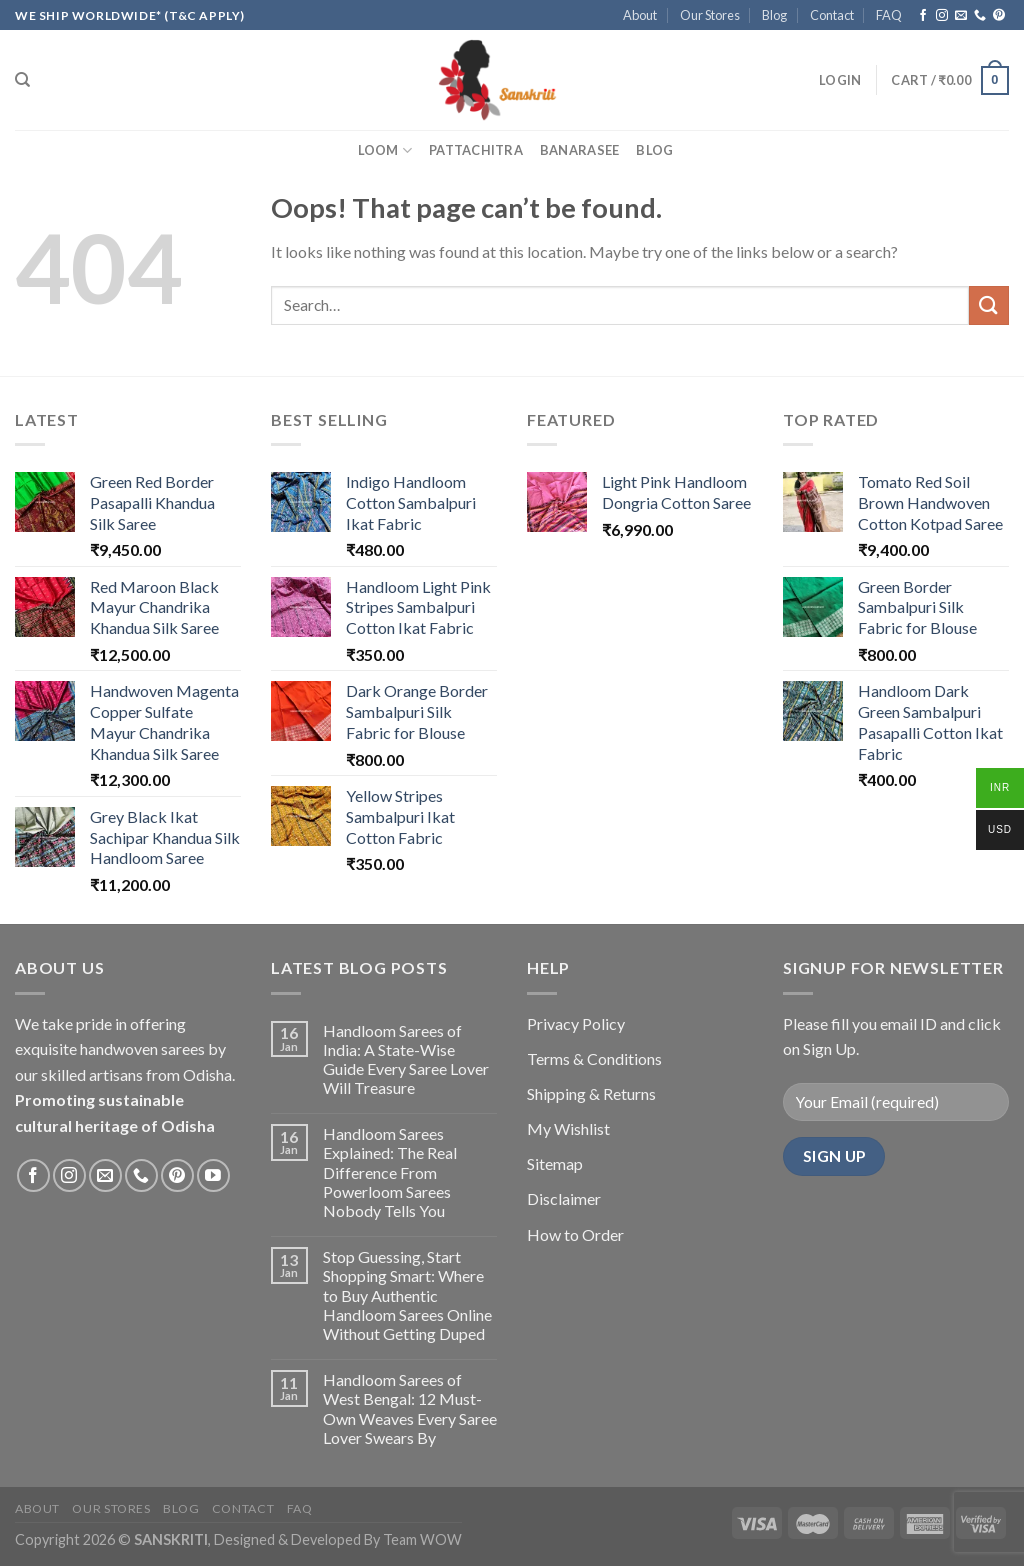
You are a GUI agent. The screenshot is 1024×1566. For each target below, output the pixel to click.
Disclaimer (564, 1198)
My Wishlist (568, 1128)
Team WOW (422, 1539)
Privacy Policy (576, 1023)
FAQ (889, 15)
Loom (385, 150)
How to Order (575, 1234)
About (640, 15)
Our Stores (710, 15)
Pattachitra (476, 150)
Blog (774, 15)
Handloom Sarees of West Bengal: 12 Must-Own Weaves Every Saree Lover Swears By (410, 1408)
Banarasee (579, 150)
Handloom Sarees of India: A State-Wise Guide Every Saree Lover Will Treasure (406, 1059)
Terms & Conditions (594, 1058)
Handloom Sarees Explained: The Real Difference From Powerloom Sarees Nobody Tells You (390, 1172)
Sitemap (555, 1163)
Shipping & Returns (591, 1093)
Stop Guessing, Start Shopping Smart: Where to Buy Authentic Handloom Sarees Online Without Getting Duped (407, 1295)
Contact (832, 15)
